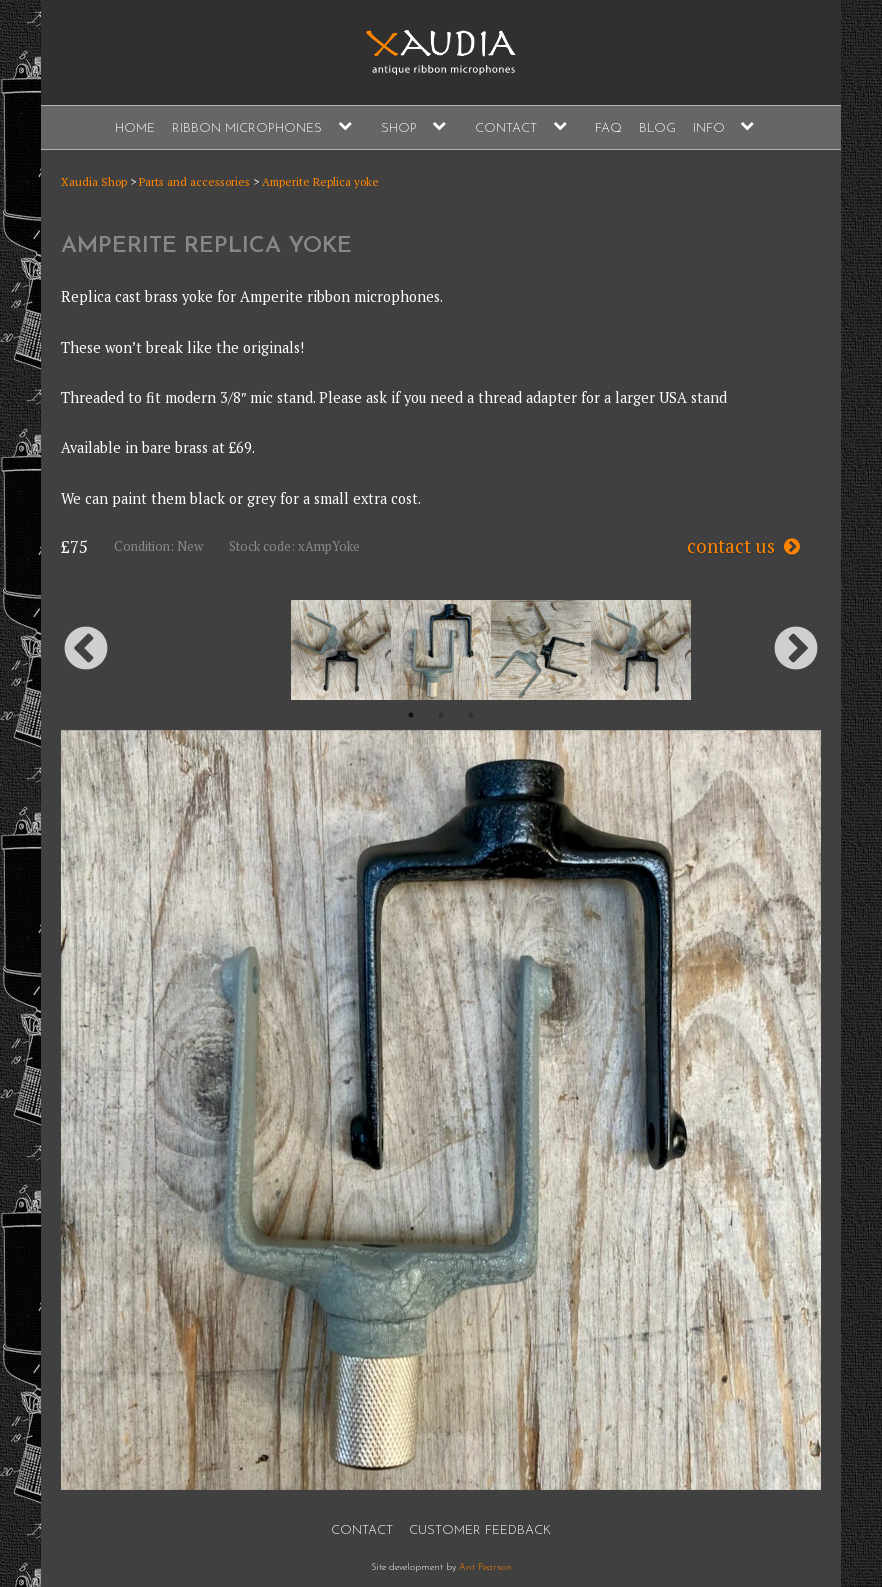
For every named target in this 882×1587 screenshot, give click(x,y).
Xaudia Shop (94, 181)
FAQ (608, 128)
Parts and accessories (194, 181)
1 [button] (411, 715)
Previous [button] (86, 650)
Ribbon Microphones (247, 128)
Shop (399, 128)
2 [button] (441, 715)
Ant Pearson (485, 1567)
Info (709, 128)
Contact (506, 128)
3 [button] (471, 715)
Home (135, 128)
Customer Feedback (480, 1530)
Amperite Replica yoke (320, 181)
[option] (441, 650)
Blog (657, 128)
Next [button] (796, 650)
